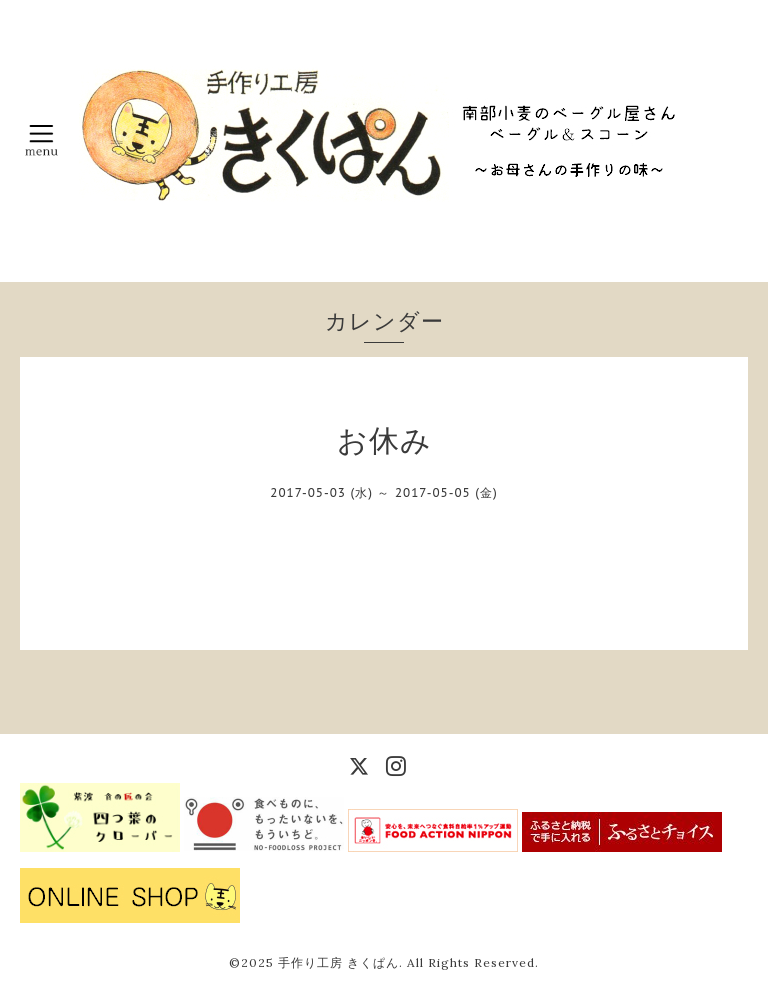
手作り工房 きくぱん (338, 962)
